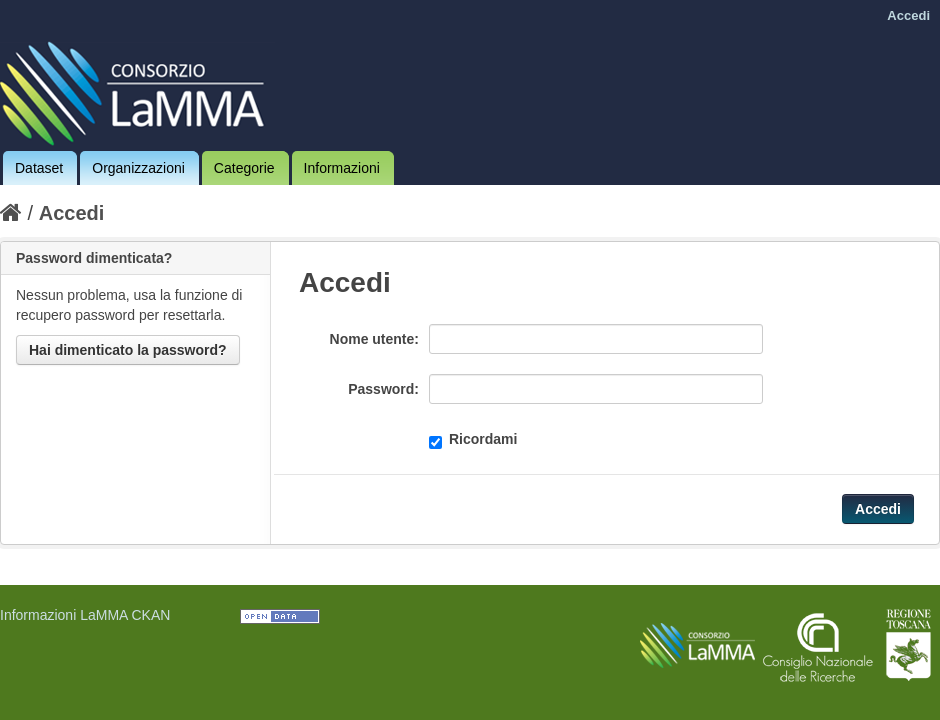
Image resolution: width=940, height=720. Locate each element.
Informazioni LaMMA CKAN (85, 615)
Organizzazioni (138, 168)
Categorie (244, 168)
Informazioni (342, 168)
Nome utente (372, 339)
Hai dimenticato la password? (128, 350)
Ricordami (473, 440)
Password (381, 389)
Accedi (908, 15)
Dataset (39, 168)
